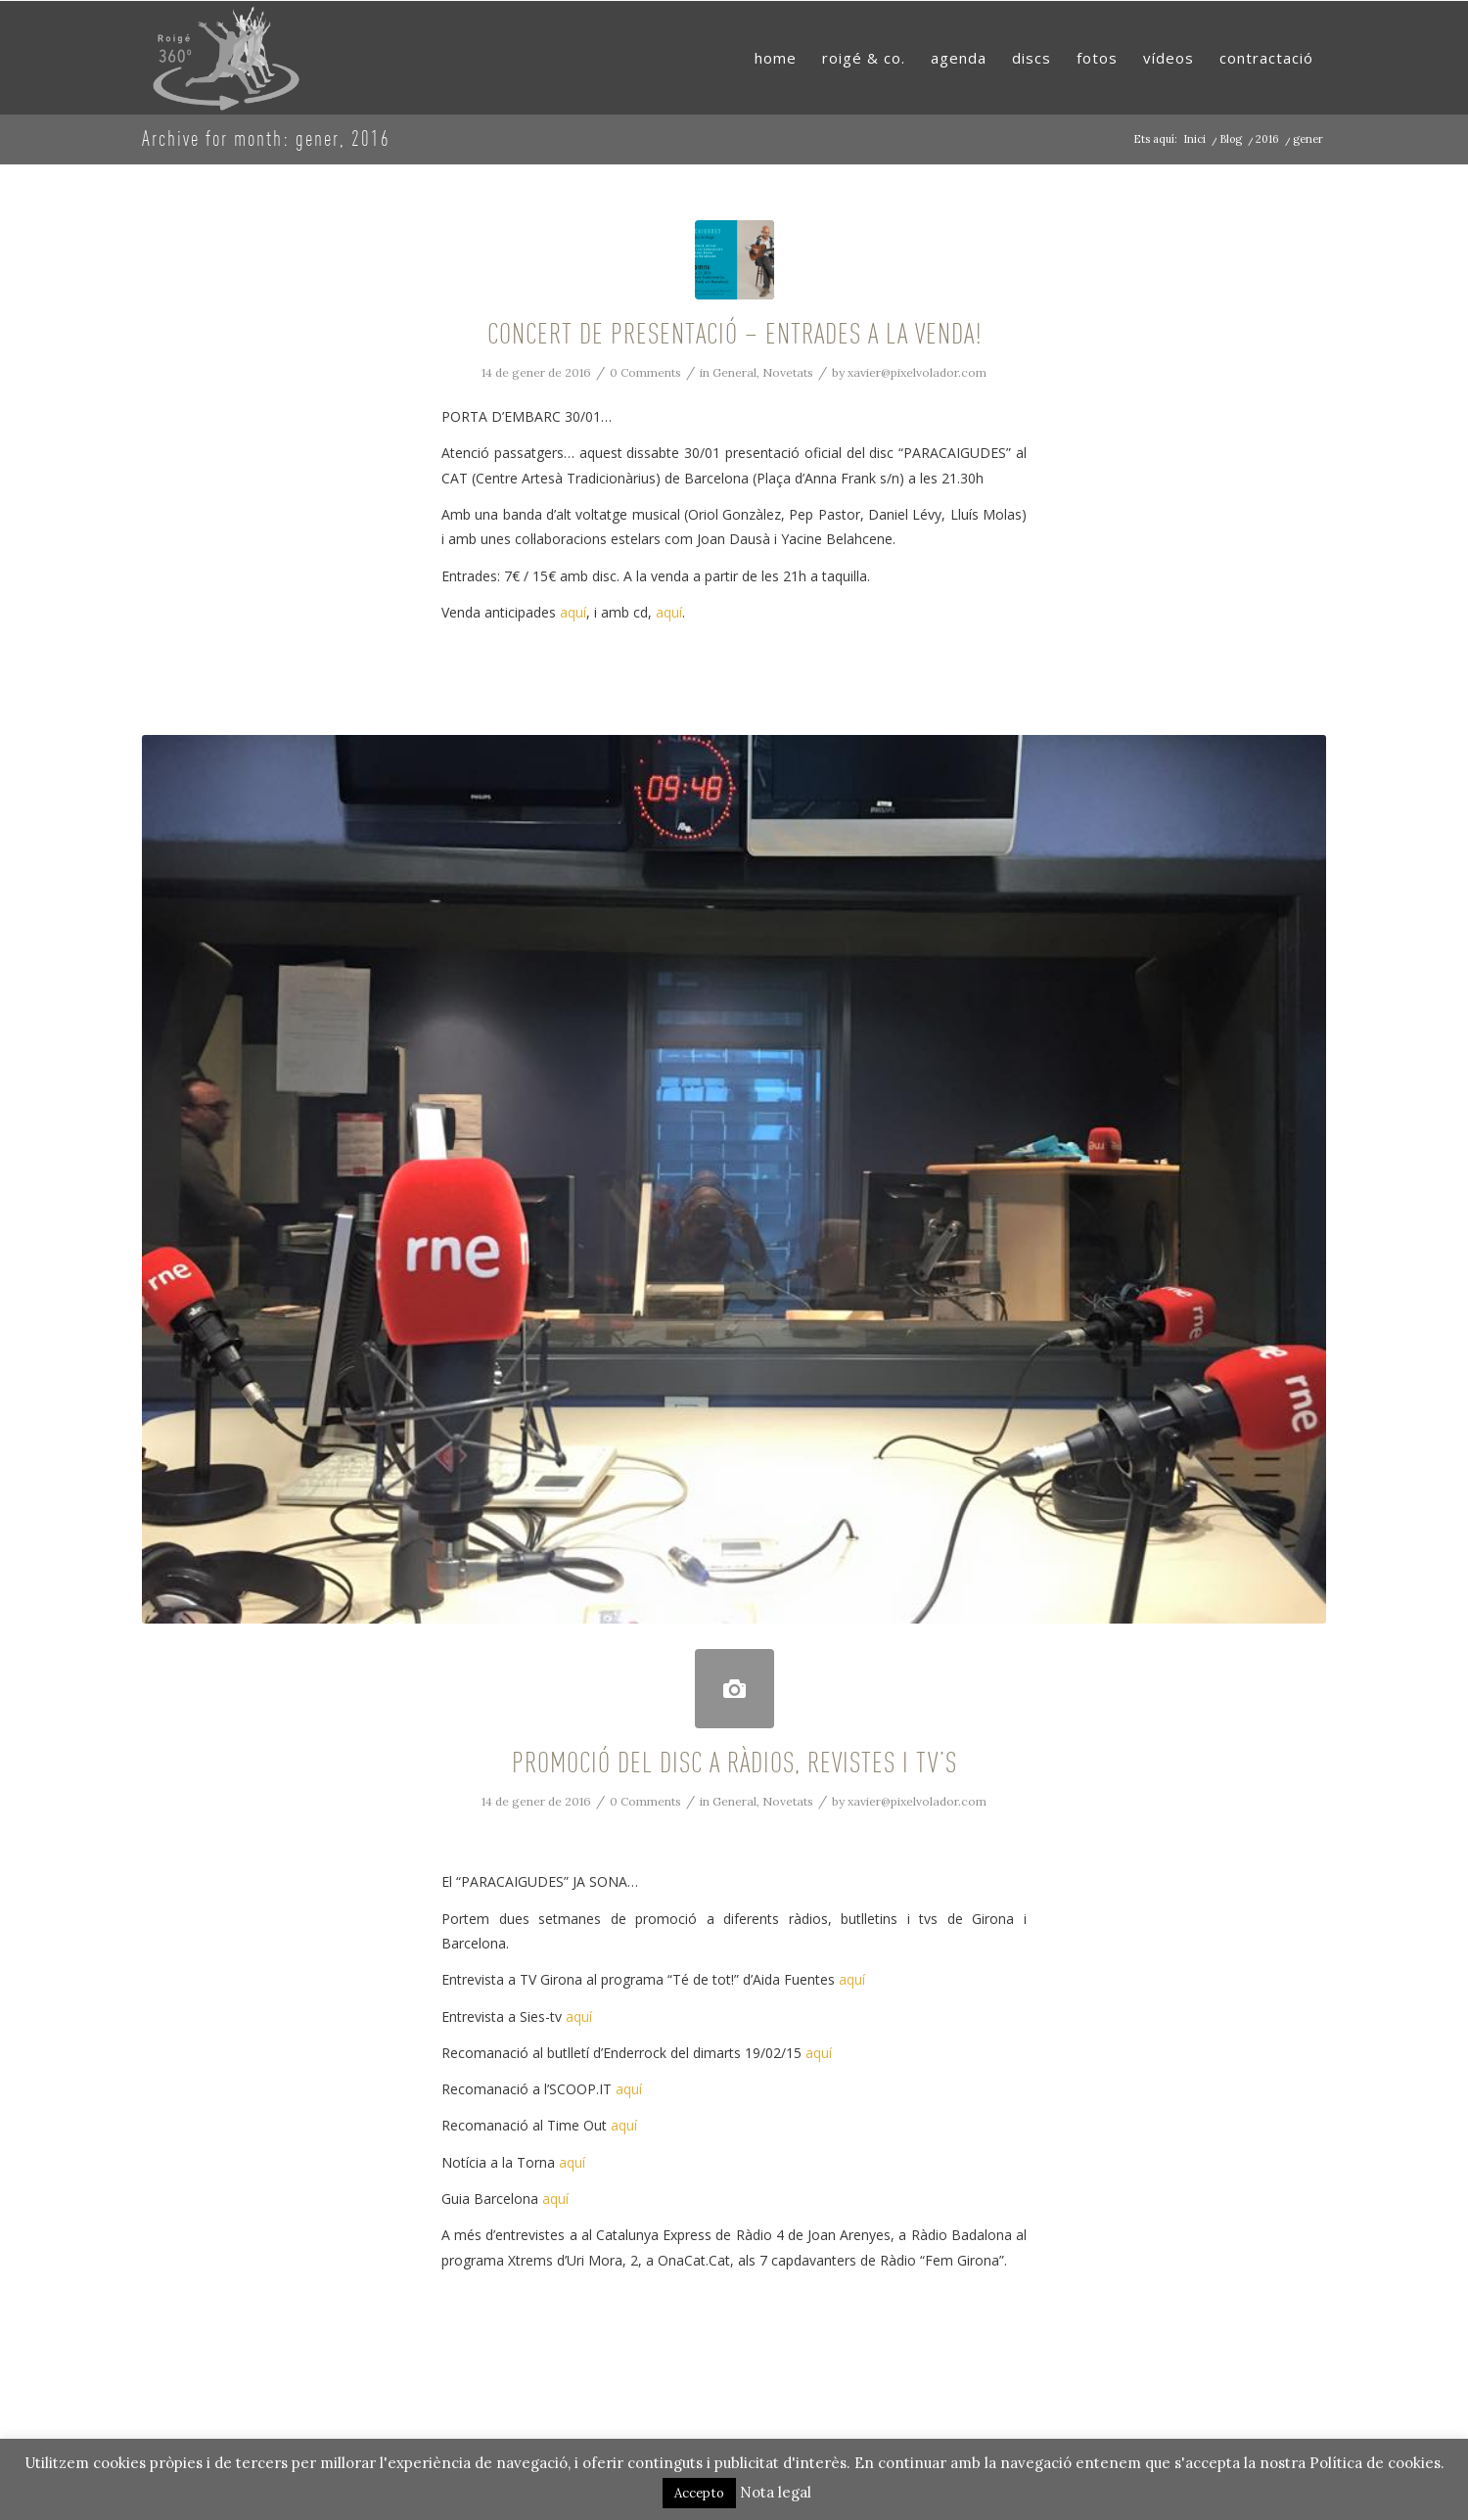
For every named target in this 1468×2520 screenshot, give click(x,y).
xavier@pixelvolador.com (917, 372)
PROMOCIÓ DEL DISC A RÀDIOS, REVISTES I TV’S (734, 1762)
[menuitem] (775, 58)
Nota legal (775, 2492)
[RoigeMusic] (227, 58)
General (734, 372)
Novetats (787, 372)
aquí (573, 612)
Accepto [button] (699, 2493)
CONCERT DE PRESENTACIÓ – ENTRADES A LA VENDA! (734, 333)
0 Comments (645, 372)
